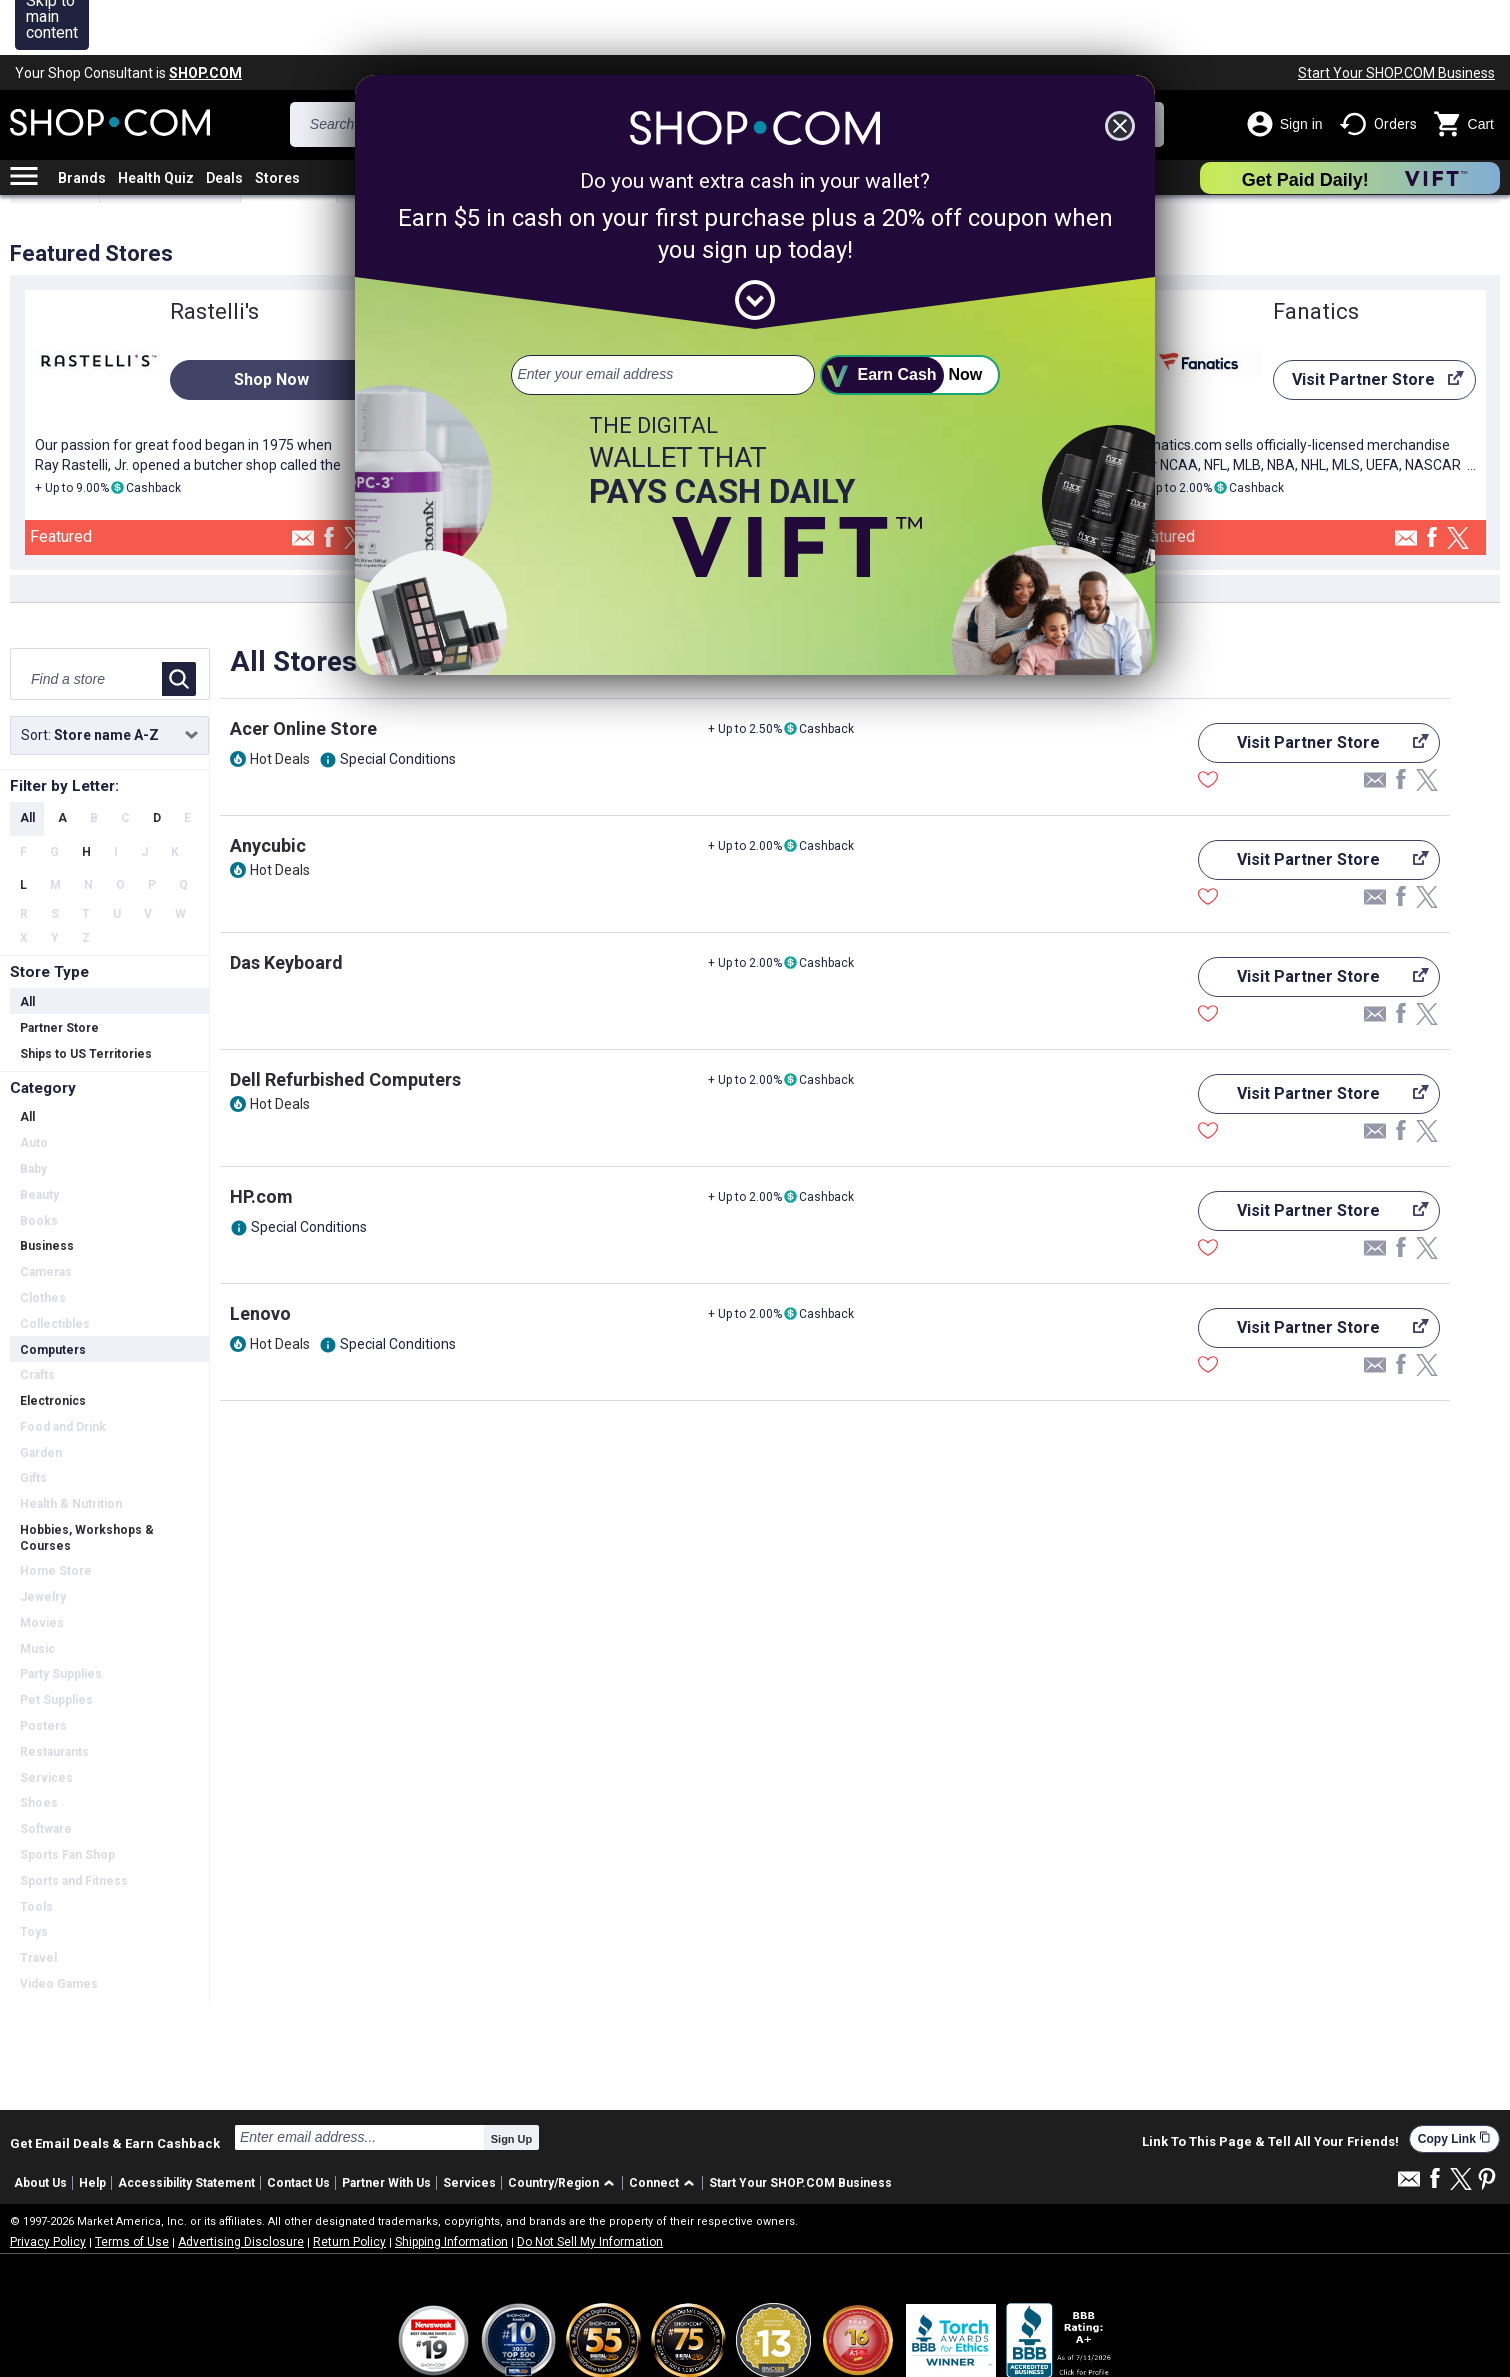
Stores (277, 123)
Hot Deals (280, 704)
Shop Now (271, 324)
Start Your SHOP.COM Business (1396, 18)
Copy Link (1454, 2083)
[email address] (663, 320)
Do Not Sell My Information (590, 2187)
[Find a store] (88, 624)
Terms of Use (132, 2187)
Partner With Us (386, 2128)
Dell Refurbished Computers (345, 1024)
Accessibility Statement (186, 2128)
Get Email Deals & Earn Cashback (115, 2088)
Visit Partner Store (1368, 330)
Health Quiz (156, 123)
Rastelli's (214, 256)
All (27, 763)
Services (469, 2128)
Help (92, 2128)
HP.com (261, 1141)
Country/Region (553, 2128)
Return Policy (349, 2187)
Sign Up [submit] (512, 2084)
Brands (82, 123)
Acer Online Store (303, 673)
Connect (654, 2128)
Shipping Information (451, 2187)
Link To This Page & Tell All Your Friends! (1270, 2087)
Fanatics (1316, 256)
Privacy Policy (48, 2187)
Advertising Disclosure (241, 2187)
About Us (40, 2128)
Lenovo (260, 1258)
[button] (564, 2128)
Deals (224, 123)
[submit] (910, 320)
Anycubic (268, 790)
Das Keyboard (286, 907)
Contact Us (298, 2128)
